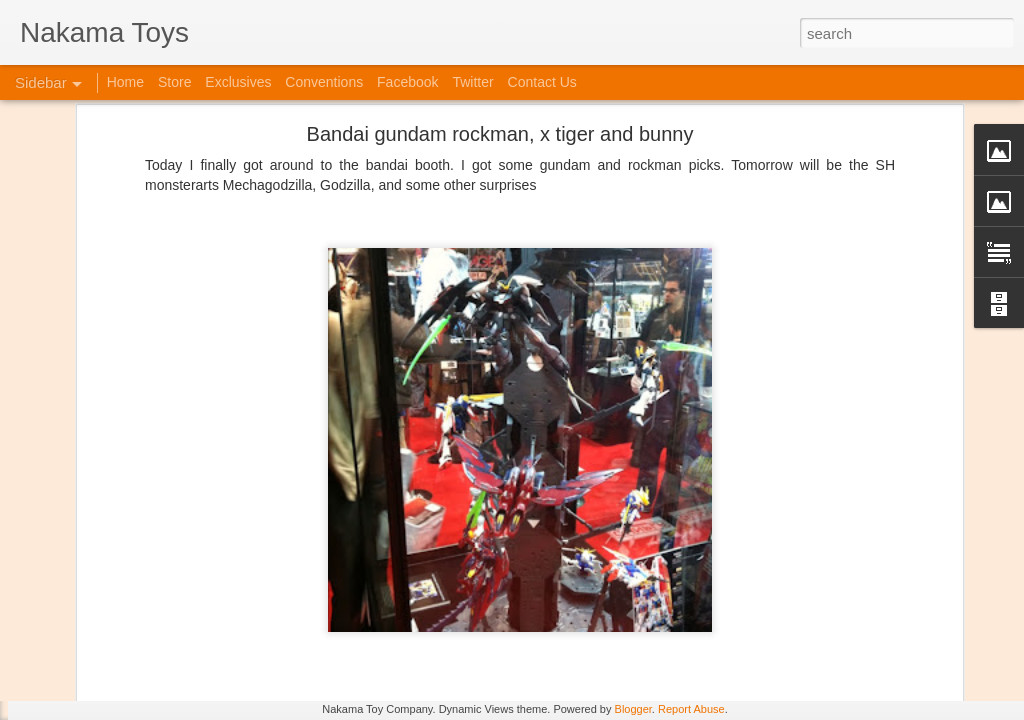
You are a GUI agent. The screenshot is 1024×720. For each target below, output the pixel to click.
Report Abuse (691, 709)
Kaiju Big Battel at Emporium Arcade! (147, 617)
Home (125, 82)
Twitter (472, 82)
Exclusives (238, 82)
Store (174, 82)
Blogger (633, 709)
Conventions (324, 82)
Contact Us (542, 82)
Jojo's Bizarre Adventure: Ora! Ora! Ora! (155, 662)
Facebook (407, 82)
